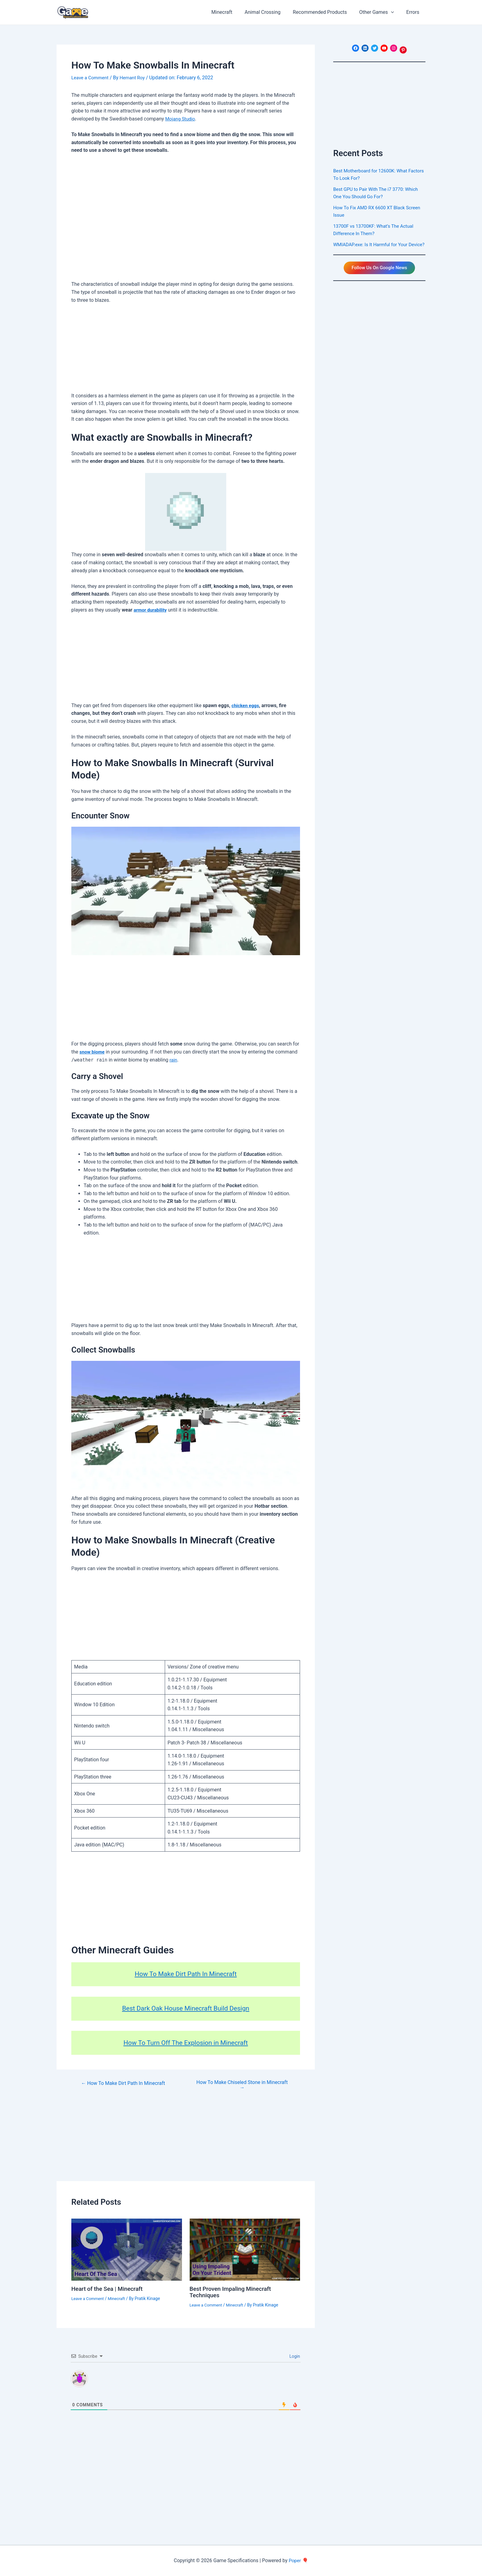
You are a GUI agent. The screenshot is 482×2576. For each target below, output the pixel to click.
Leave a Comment (91, 78)
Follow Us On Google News (379, 276)
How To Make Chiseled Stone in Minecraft (242, 2085)
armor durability (151, 609)
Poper (294, 2560)
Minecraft (119, 2298)
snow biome (93, 1051)
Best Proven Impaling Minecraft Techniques (233, 2292)
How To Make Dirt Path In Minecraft (186, 1974)
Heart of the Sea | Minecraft (109, 2289)
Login (294, 2356)
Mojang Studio (181, 118)
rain (173, 1059)
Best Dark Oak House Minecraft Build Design (185, 2008)
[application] (395, 12)
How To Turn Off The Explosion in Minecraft (186, 2042)
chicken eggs (246, 705)
